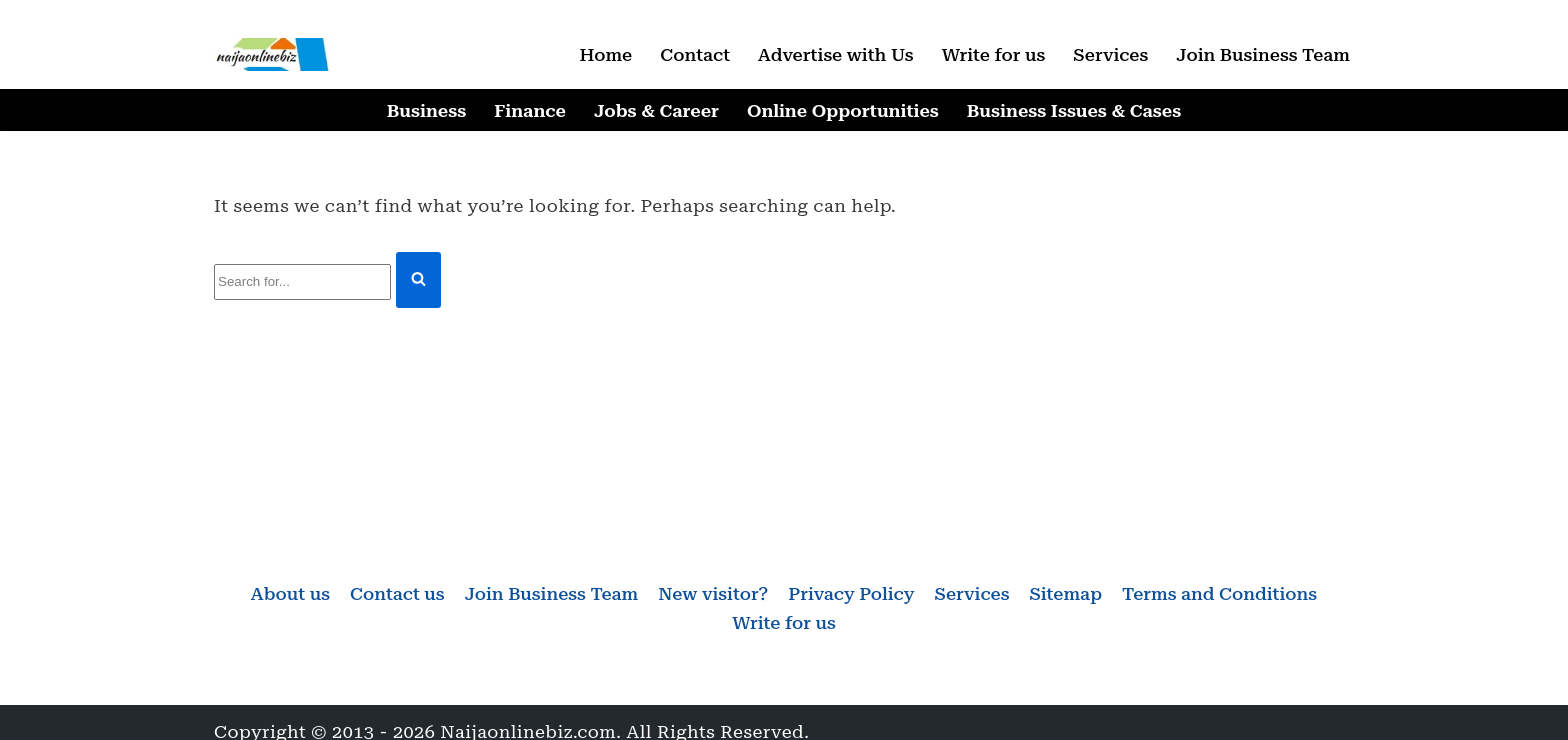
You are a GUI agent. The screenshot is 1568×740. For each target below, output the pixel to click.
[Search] (302, 282)
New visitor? (713, 593)
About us (290, 593)
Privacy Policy (851, 593)
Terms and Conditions (1219, 593)
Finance (530, 110)
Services (1110, 54)
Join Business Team (1263, 54)
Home (605, 54)
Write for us (994, 54)
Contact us (397, 593)
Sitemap (1065, 593)
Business (426, 110)
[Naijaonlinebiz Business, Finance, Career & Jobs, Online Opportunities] (274, 54)
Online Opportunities (843, 110)
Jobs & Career (656, 110)
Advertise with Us (836, 54)
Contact (695, 54)
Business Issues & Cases (1074, 110)
